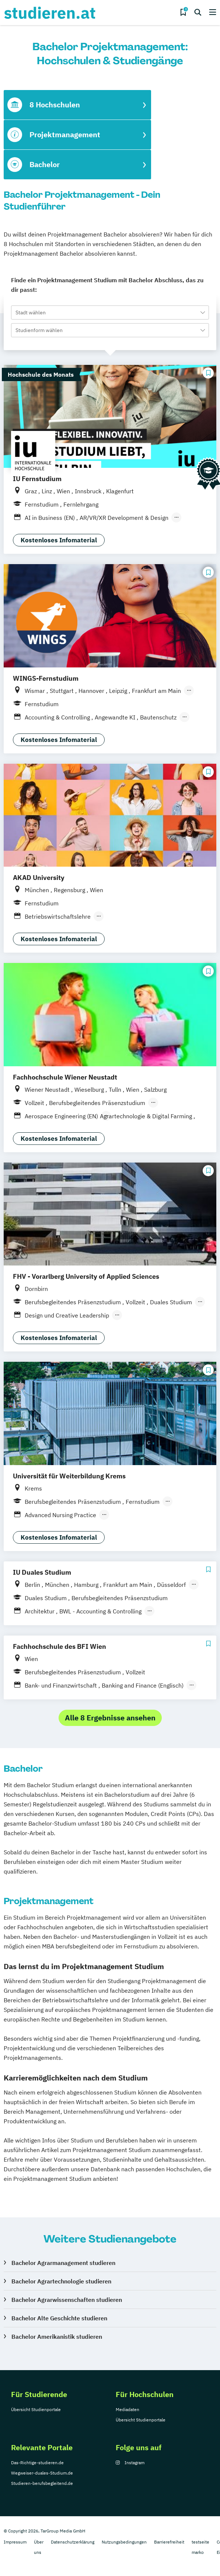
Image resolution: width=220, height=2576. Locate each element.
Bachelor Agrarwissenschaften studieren (66, 2299)
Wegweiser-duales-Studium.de (42, 2473)
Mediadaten (127, 2409)
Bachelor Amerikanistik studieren (56, 2336)
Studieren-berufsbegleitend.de (42, 2483)
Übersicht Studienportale (36, 2409)
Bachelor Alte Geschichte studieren (59, 2318)
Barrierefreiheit (169, 2542)
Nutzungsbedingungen (124, 2542)
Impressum (15, 2542)
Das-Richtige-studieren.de (37, 2462)
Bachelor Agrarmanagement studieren (63, 2262)
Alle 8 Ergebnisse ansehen (110, 1718)
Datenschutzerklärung (72, 2542)
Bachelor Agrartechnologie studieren (61, 2281)
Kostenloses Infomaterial (59, 540)
